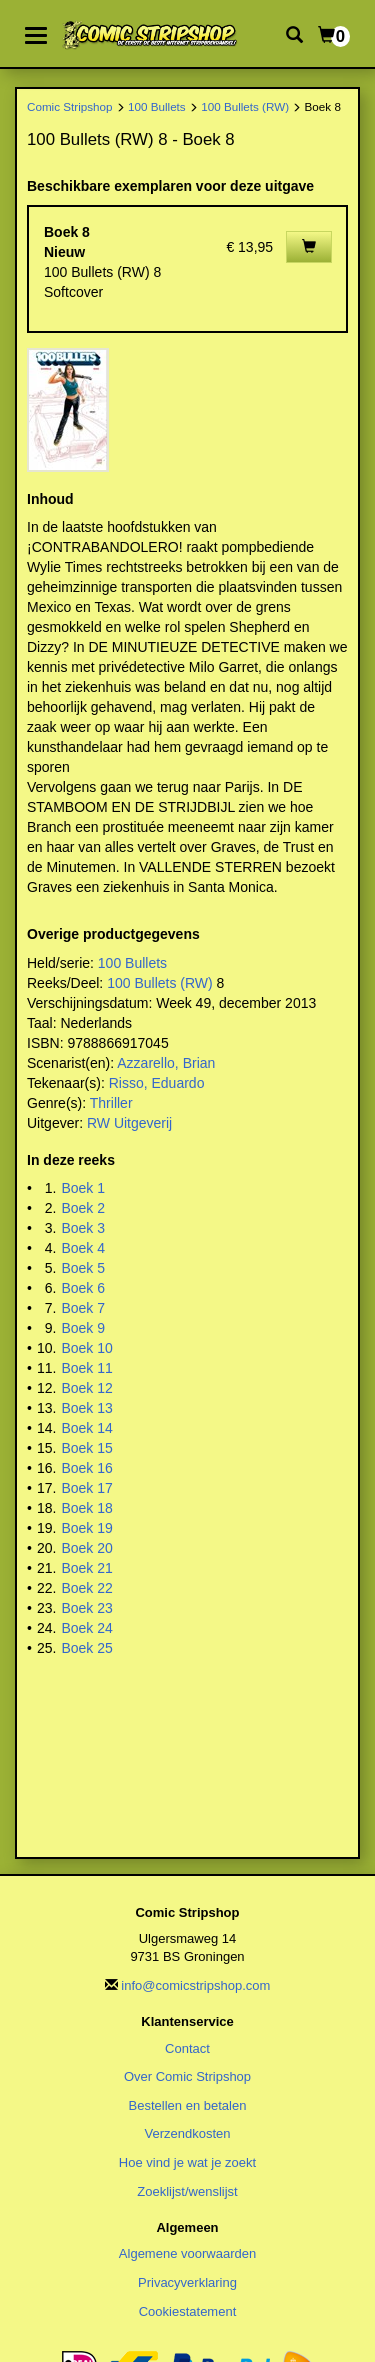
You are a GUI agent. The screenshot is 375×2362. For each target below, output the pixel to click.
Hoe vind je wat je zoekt (187, 2162)
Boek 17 (86, 1488)
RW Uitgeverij (129, 1123)
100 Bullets (157, 106)
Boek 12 (86, 1388)
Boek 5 (83, 1268)
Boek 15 (86, 1448)
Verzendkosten (187, 2133)
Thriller (111, 1103)
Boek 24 (86, 1628)
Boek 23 (86, 1608)
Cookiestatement (188, 2311)
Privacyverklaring (187, 2282)
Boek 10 (86, 1348)
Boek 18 (86, 1508)
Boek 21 (86, 1568)
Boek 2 (83, 1208)
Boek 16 (86, 1468)
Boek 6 (83, 1288)
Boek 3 (83, 1228)
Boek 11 (86, 1368)
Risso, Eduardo (157, 1083)
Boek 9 (83, 1328)
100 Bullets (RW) (245, 106)
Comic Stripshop (70, 106)
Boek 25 (86, 1648)
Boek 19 (86, 1528)
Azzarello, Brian (166, 1063)
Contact (187, 2048)
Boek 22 (86, 1588)
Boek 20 (86, 1548)
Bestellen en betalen (188, 2105)
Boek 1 (83, 1188)
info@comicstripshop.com (195, 1985)
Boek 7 (83, 1308)
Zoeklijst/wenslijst (187, 2191)
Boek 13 (86, 1408)
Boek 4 (83, 1248)
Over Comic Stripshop (187, 2076)
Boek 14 (86, 1428)
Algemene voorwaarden (187, 2253)
